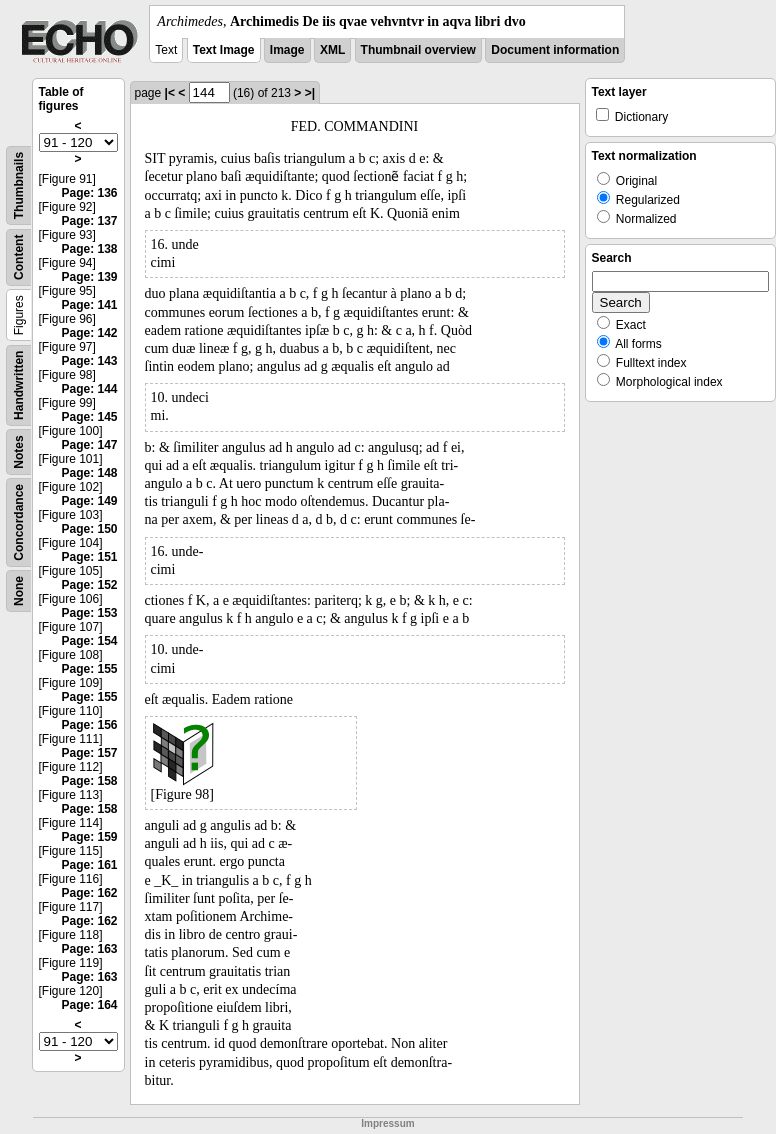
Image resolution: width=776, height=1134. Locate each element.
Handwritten (19, 385)
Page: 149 (89, 501)
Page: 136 (89, 193)
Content (19, 257)
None (19, 591)
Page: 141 (89, 305)
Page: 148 (89, 473)
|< (170, 93)
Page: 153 (89, 613)
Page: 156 (89, 725)
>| (310, 93)
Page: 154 (89, 641)
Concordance (19, 522)
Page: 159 (89, 837)
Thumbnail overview (418, 50)
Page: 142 (89, 333)
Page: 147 (89, 445)
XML (332, 50)
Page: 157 (89, 753)
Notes (19, 451)
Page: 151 (89, 557)
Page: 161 (89, 865)
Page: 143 (89, 361)
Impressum (387, 1123)
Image (287, 50)
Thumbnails (19, 185)
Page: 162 (89, 893)
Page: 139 (89, 277)
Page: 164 (89, 1005)
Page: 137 (89, 221)
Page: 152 (89, 585)
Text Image (224, 50)
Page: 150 (89, 529)
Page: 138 (89, 249)
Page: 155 (89, 669)
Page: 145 (89, 417)
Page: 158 (89, 781)
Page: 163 (89, 949)
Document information (555, 50)
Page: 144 (89, 389)
